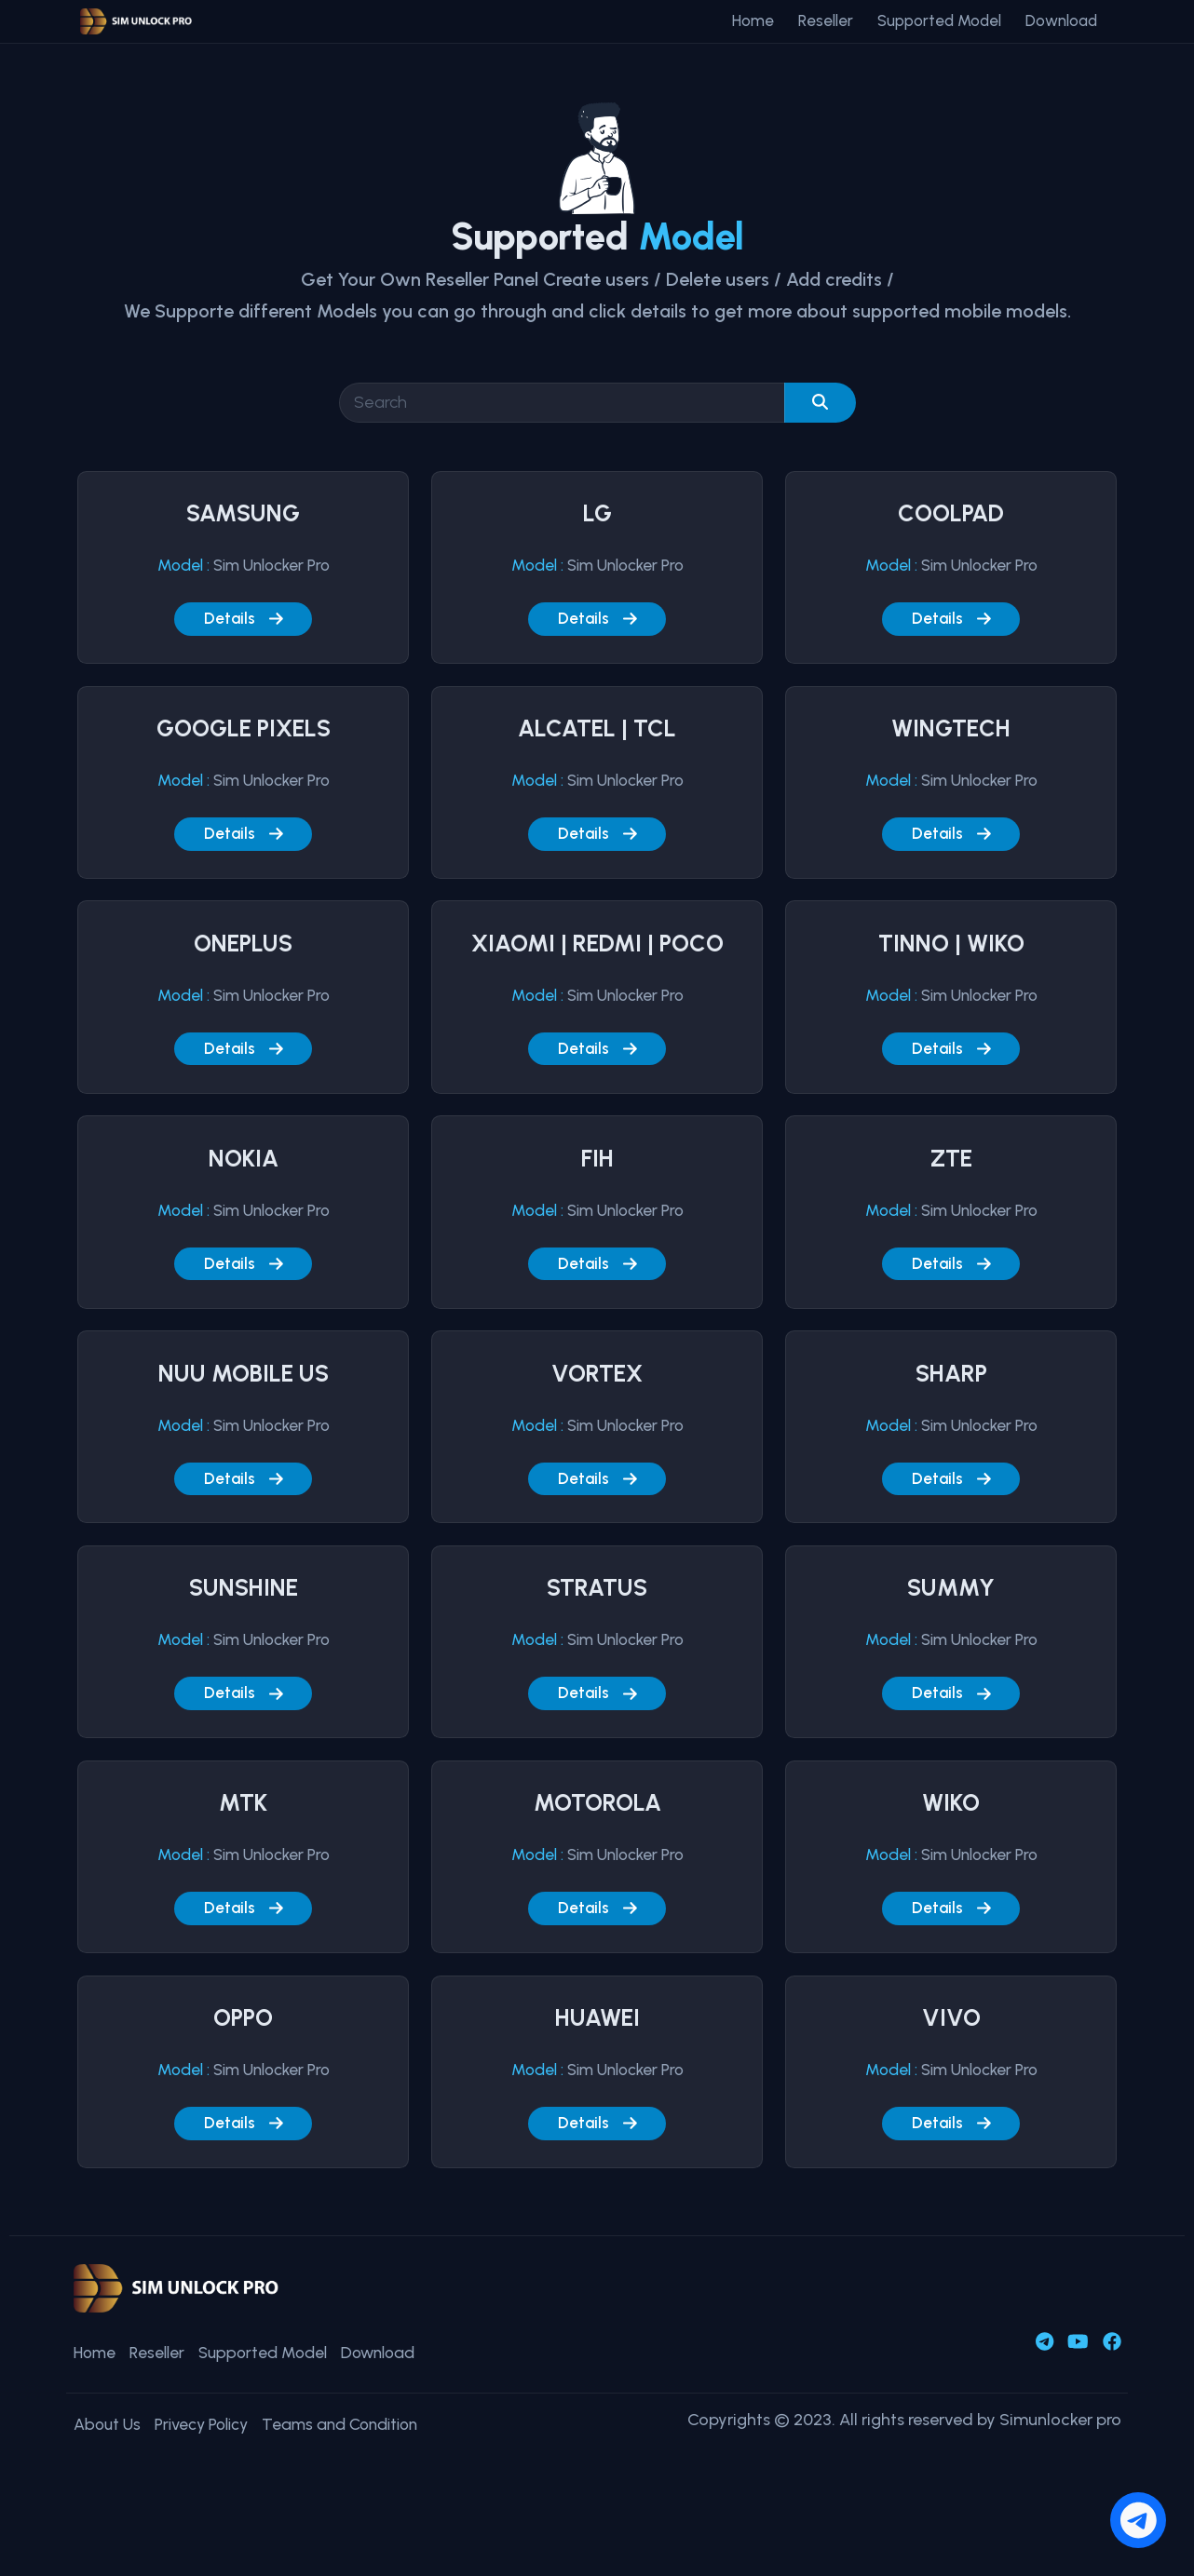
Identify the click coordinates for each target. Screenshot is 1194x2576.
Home (753, 20)
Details (243, 619)
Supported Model (939, 20)
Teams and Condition (358, 2437)
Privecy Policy (209, 2437)
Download (1061, 20)
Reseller (825, 20)
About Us (108, 2437)
